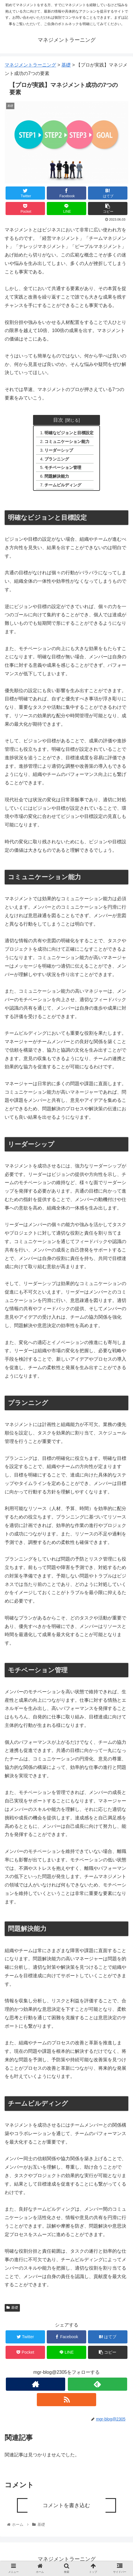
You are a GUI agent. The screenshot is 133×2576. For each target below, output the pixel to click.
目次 (58, 420)
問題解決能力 (56, 476)
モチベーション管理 (62, 467)
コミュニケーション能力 (66, 441)
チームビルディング (62, 485)
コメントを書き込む (66, 2505)
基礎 (12, 2308)
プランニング (56, 459)
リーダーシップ (58, 450)
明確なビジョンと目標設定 (69, 432)
